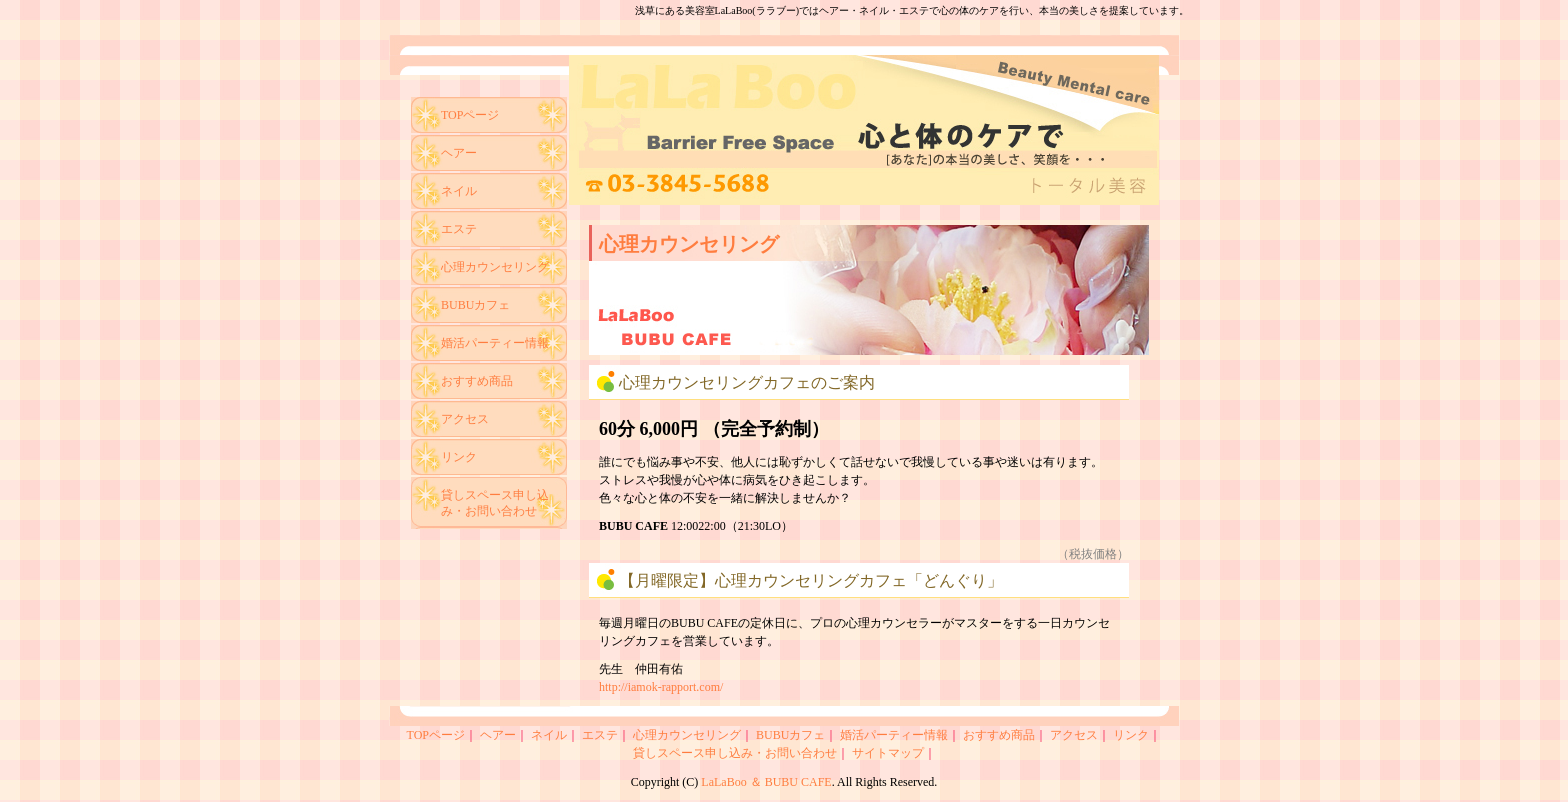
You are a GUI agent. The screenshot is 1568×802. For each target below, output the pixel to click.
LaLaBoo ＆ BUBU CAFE (766, 782)
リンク (459, 457)
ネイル (459, 191)
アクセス (465, 419)
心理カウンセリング (495, 267)
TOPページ (470, 115)
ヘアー (459, 153)
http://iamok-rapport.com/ (661, 687)
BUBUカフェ (475, 305)
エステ (459, 229)
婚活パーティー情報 (495, 343)
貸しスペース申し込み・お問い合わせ (495, 503)
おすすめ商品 (477, 381)
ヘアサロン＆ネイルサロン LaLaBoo (864, 130)
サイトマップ (888, 753)
